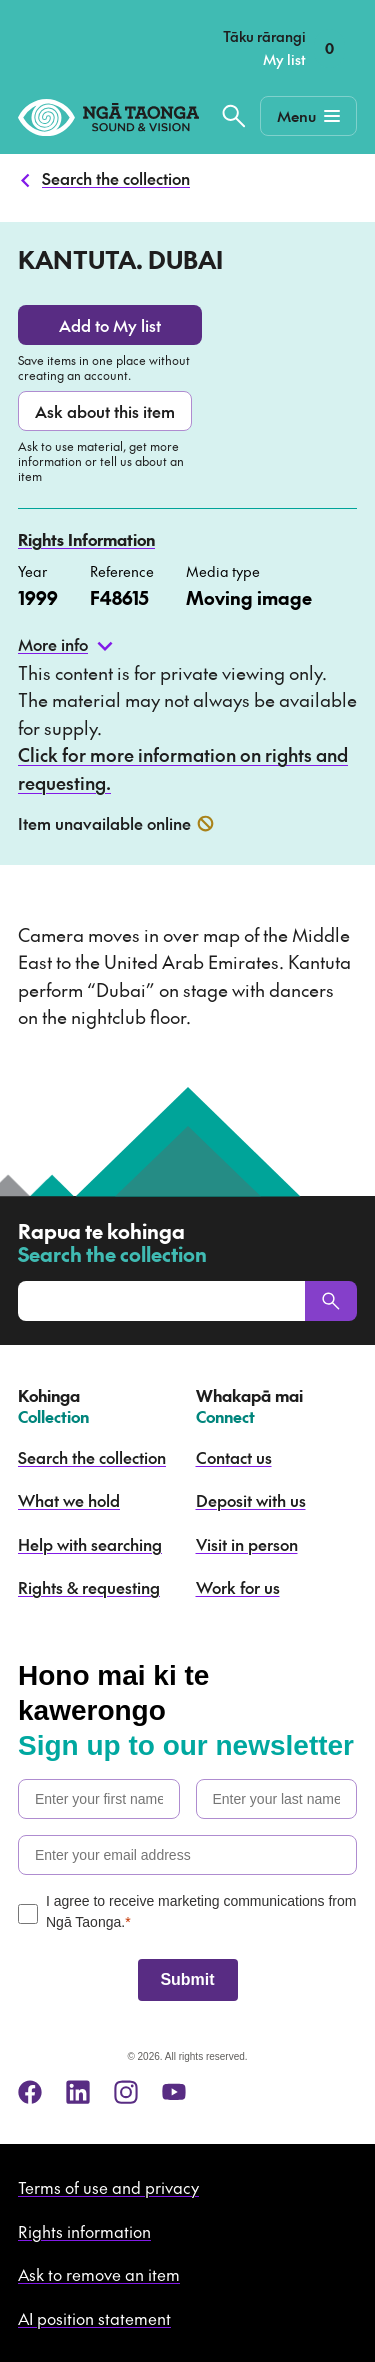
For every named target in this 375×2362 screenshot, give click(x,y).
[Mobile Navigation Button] (308, 116)
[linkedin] (78, 2092)
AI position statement (94, 2318)
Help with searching (90, 1544)
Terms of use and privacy (108, 2187)
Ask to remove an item (99, 2274)
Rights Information (86, 539)
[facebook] (30, 2092)
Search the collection (116, 178)
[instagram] (126, 2092)
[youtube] (174, 2092)
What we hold (69, 1500)
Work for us (238, 1587)
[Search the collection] (234, 116)
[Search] (331, 1301)
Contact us (234, 1457)
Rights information (84, 2231)
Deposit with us (251, 1500)
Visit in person (247, 1544)
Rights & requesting (89, 1587)
